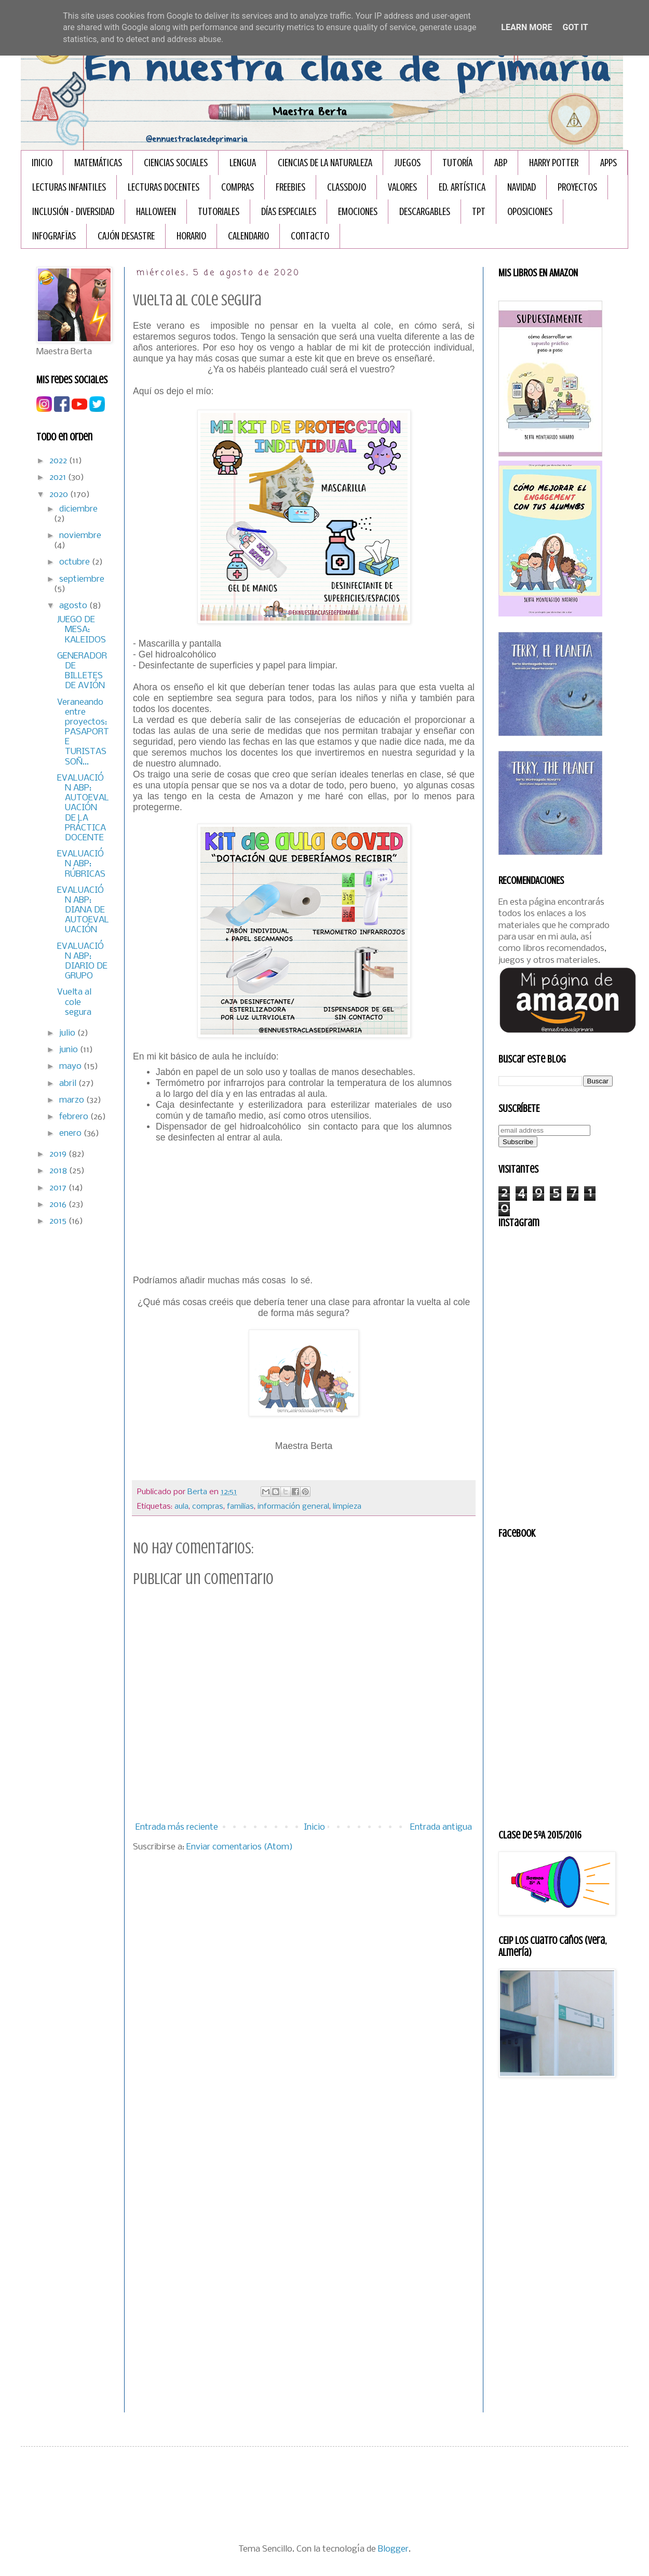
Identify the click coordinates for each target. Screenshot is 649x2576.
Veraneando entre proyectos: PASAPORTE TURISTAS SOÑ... (83, 732)
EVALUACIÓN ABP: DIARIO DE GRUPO (82, 962)
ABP (500, 163)
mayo (71, 1066)
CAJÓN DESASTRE (126, 236)
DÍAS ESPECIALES (288, 212)
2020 (59, 495)
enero (71, 1133)
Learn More (526, 27)
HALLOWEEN (156, 212)
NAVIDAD (521, 187)
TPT (478, 212)
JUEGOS (407, 163)
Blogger (393, 2549)
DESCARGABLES (424, 212)
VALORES (402, 187)
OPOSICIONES (529, 212)
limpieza (347, 1506)
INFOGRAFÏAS (54, 236)
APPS (608, 163)
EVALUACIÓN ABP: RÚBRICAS (81, 864)
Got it (575, 27)
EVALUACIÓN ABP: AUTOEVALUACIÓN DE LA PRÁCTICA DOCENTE (83, 808)
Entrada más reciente (177, 1827)
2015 (59, 1221)
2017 (59, 1188)
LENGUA (242, 163)
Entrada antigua (441, 1827)
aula (181, 1506)
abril (68, 1084)
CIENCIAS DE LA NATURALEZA (325, 163)
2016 (59, 1205)
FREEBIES (290, 187)
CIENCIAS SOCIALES (176, 163)
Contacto (310, 236)
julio (68, 1033)
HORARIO (191, 236)
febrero (74, 1117)
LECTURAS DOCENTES (163, 187)
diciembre (78, 509)
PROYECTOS (577, 187)
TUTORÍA (457, 163)
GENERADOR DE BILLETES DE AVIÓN (82, 671)
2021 (58, 477)
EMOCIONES (357, 212)
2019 (59, 1154)
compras (207, 1506)
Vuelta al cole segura (74, 1002)
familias (240, 1506)
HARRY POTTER (553, 163)
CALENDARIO (248, 236)
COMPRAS (237, 187)
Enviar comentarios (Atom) (239, 1847)
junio (69, 1050)
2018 (59, 1171)
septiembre (81, 579)
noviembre (80, 536)
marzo (72, 1100)
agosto (74, 606)
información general (293, 1506)
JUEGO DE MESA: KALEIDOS (81, 630)
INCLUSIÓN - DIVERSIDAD (73, 212)
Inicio (42, 163)
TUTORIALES (218, 212)
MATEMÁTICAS (98, 163)
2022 (59, 461)
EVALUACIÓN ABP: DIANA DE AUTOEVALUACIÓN (83, 910)
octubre (75, 562)
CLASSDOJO (346, 187)
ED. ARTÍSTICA (462, 187)
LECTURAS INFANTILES (69, 187)
